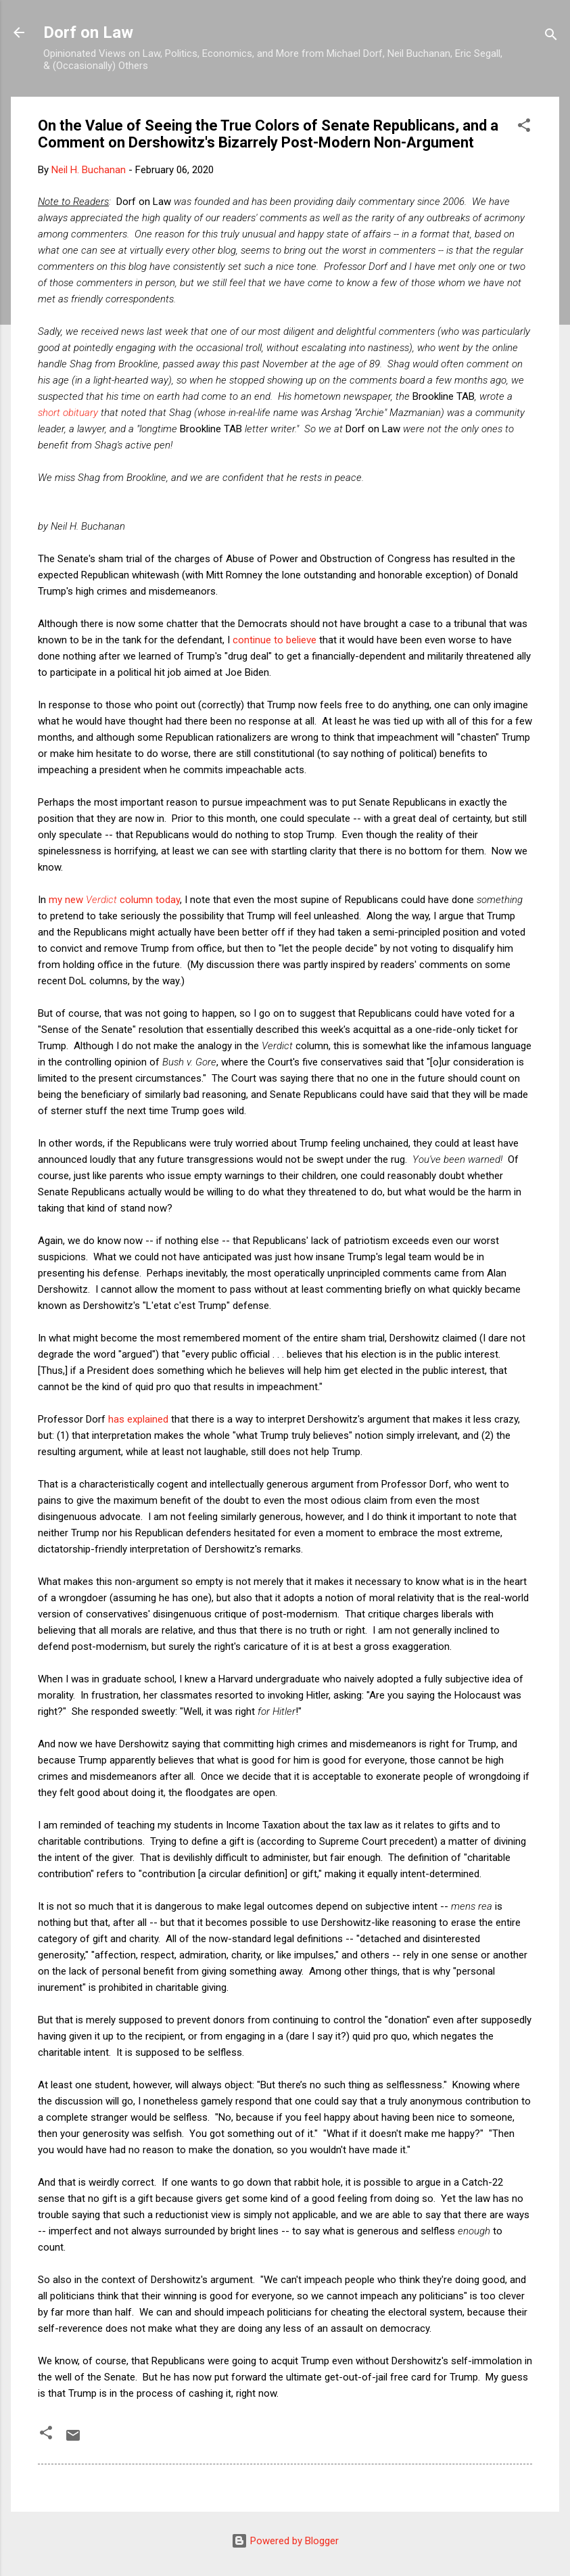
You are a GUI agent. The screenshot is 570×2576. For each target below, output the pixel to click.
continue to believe (274, 640)
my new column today (114, 900)
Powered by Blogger (285, 2541)
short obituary (68, 413)
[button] (524, 127)
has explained (138, 1419)
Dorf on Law (88, 32)
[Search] (551, 37)
